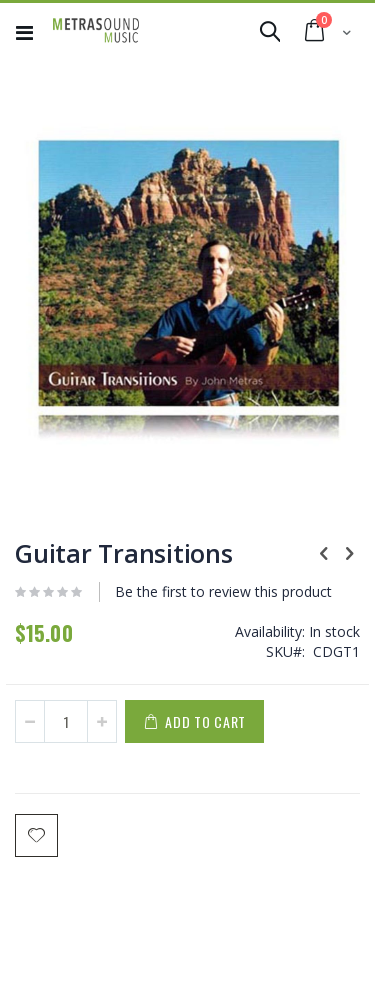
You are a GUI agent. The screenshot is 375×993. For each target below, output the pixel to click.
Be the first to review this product (223, 591)
